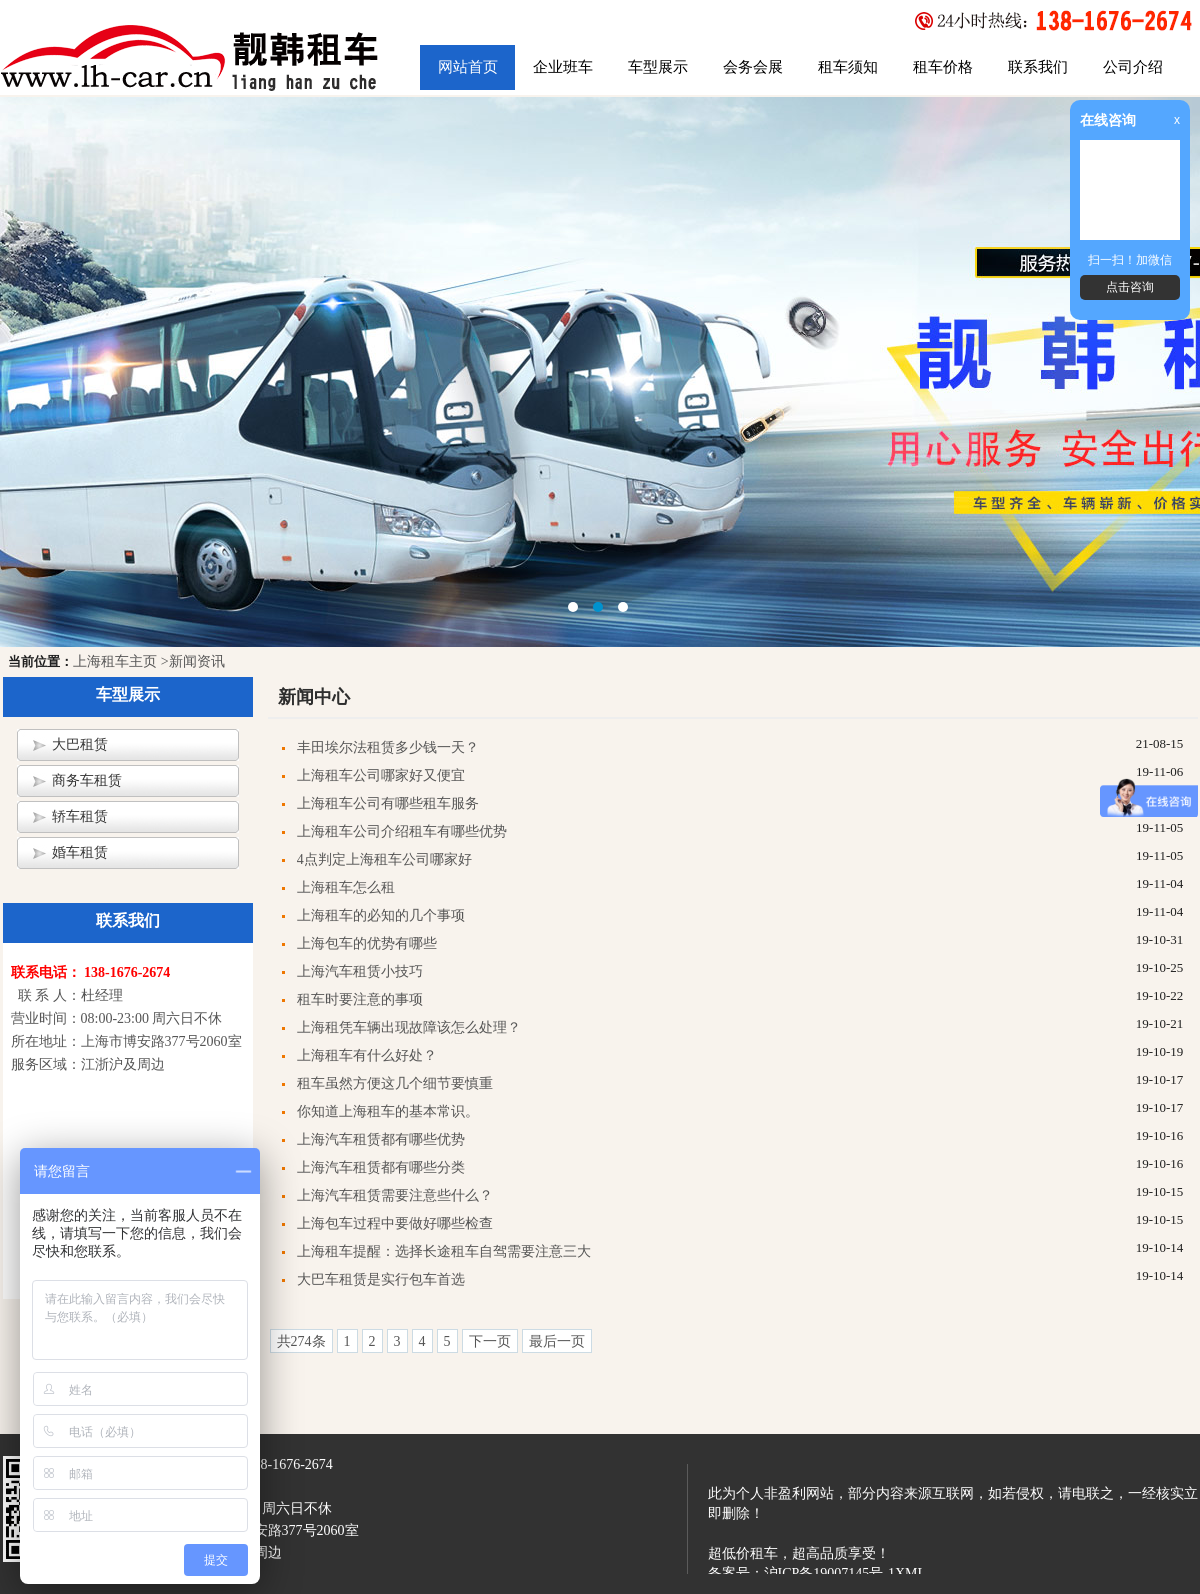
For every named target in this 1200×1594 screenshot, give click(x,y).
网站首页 (468, 67)
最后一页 (557, 1341)
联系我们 (1038, 67)
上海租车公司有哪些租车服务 (388, 803)
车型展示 (658, 67)
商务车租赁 (87, 780)
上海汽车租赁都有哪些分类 (381, 1167)
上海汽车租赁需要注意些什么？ (395, 1195)
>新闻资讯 (193, 661)
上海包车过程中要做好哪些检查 (395, 1223)
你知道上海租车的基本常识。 (388, 1111)
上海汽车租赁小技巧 (360, 971)
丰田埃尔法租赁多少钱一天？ (388, 747)
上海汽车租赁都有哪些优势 (381, 1139)
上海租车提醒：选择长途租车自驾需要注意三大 (444, 1251)
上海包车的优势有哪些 (367, 943)
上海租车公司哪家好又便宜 (381, 775)
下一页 (490, 1341)
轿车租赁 (80, 816)
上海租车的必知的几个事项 (381, 915)
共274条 (301, 1341)
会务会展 (753, 67)
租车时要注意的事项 (360, 999)
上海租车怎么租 (346, 887)
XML (910, 1573)
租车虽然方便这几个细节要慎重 (395, 1083)
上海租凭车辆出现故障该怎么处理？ (409, 1027)
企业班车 (563, 67)
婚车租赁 (80, 852)
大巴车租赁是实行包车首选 (381, 1279)
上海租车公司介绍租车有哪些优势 (402, 831)
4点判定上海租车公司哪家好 (384, 859)
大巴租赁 (80, 744)
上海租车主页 (115, 661)
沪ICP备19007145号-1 (829, 1573)
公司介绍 (1133, 67)
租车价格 (943, 67)
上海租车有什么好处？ (367, 1055)
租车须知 (848, 67)
